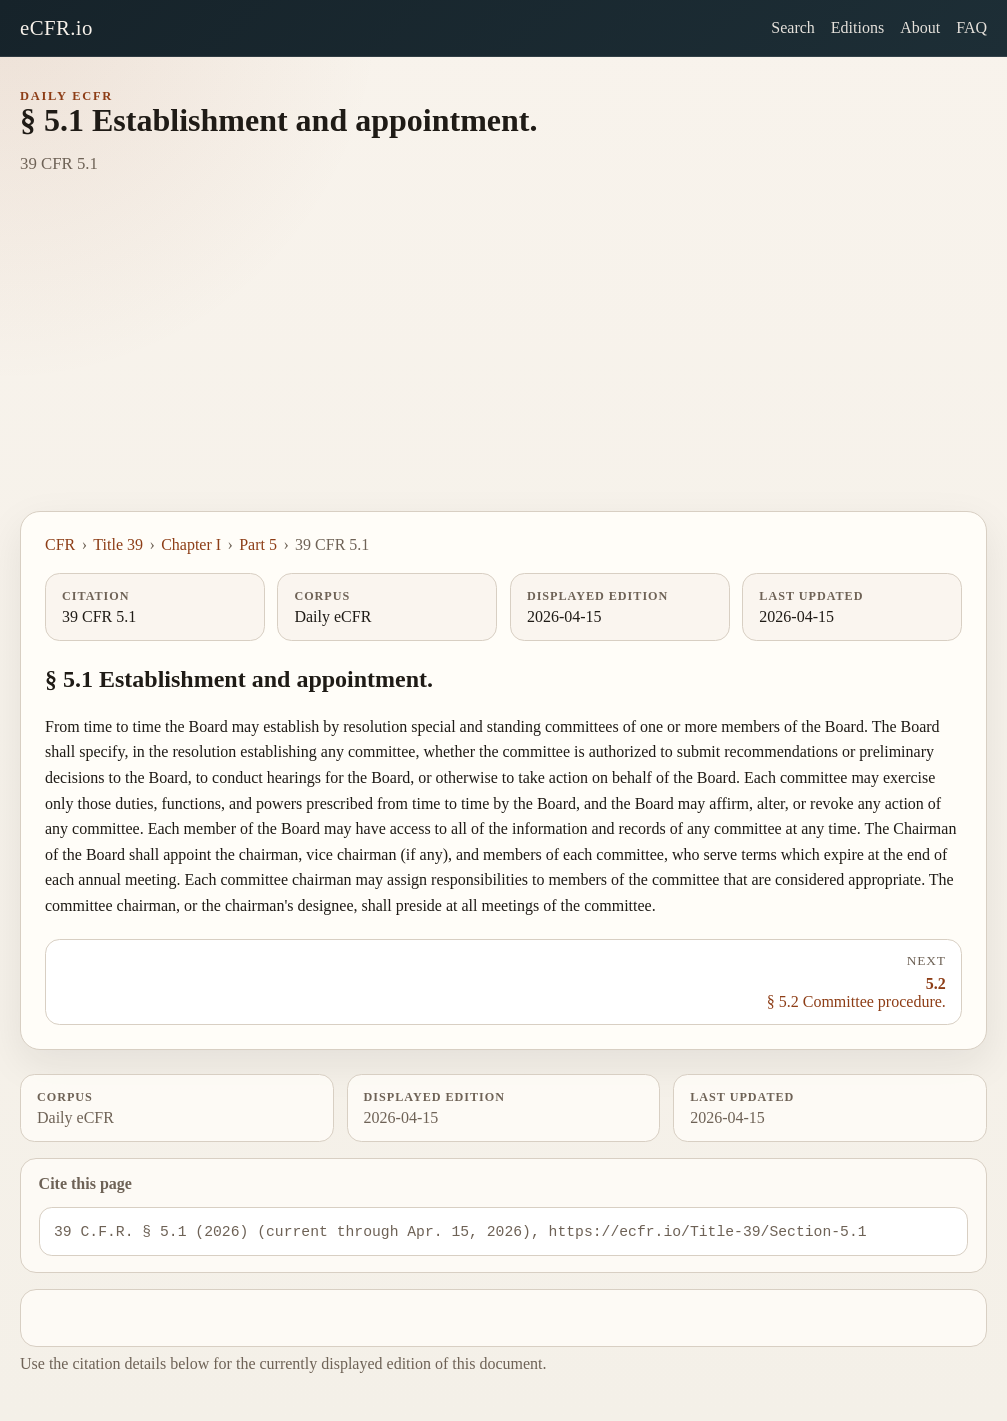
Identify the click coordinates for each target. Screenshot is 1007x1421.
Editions (857, 27)
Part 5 (258, 544)
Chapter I (191, 544)
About (920, 27)
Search (793, 27)
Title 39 (118, 544)
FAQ (971, 27)
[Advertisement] (503, 361)
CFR (60, 544)
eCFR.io (56, 27)
